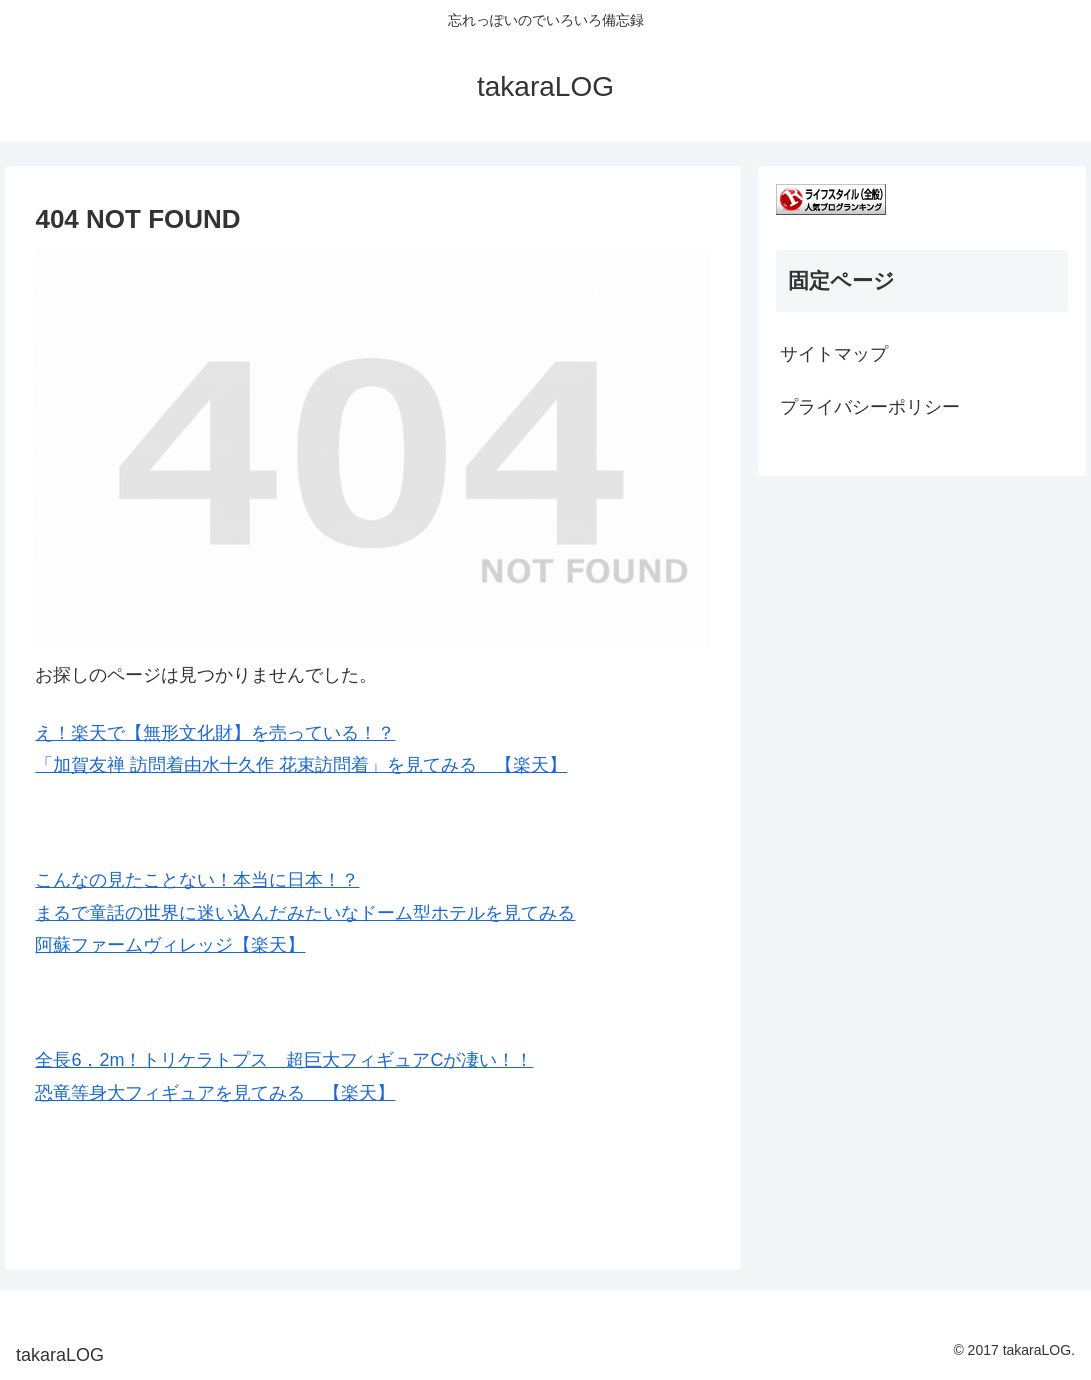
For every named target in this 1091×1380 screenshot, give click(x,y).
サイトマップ (834, 354)
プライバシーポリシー (870, 407)
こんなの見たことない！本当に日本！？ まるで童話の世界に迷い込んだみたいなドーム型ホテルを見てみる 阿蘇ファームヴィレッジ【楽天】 (305, 912)
